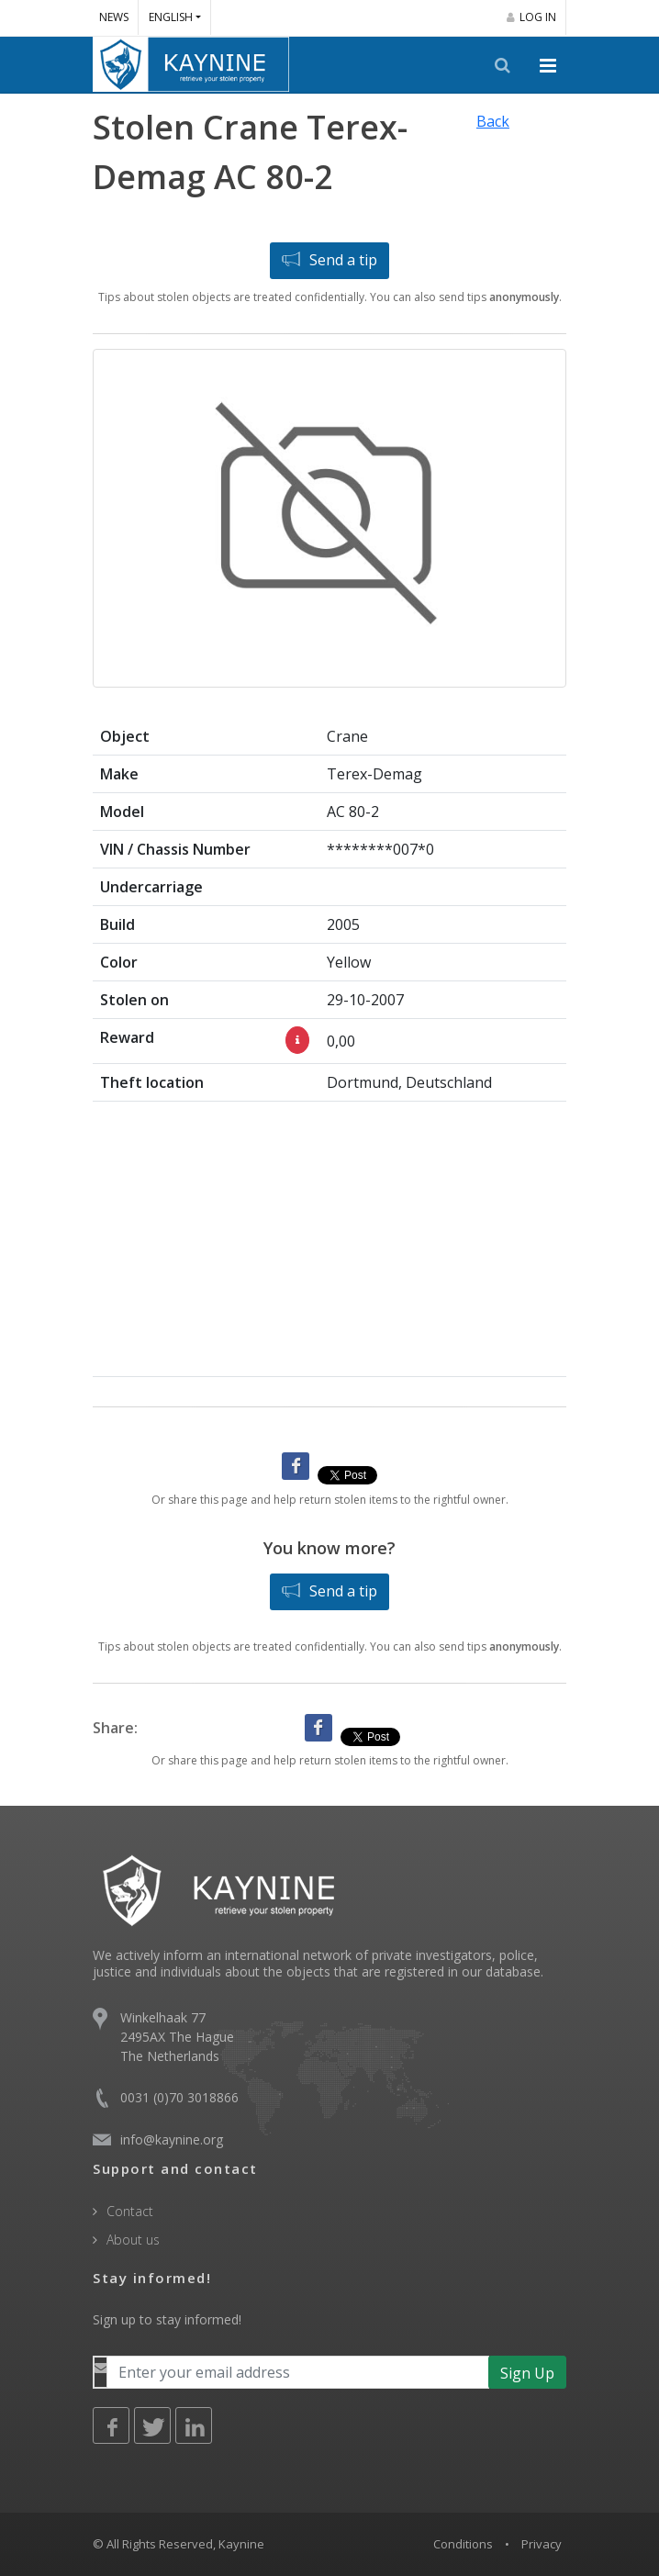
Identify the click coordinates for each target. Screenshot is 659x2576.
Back (492, 121)
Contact (129, 2211)
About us (133, 2239)
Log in (531, 17)
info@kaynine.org (171, 2139)
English (171, 17)
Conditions (463, 2544)
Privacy (541, 2544)
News (113, 17)
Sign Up (527, 2373)
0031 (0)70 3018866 (179, 2097)
